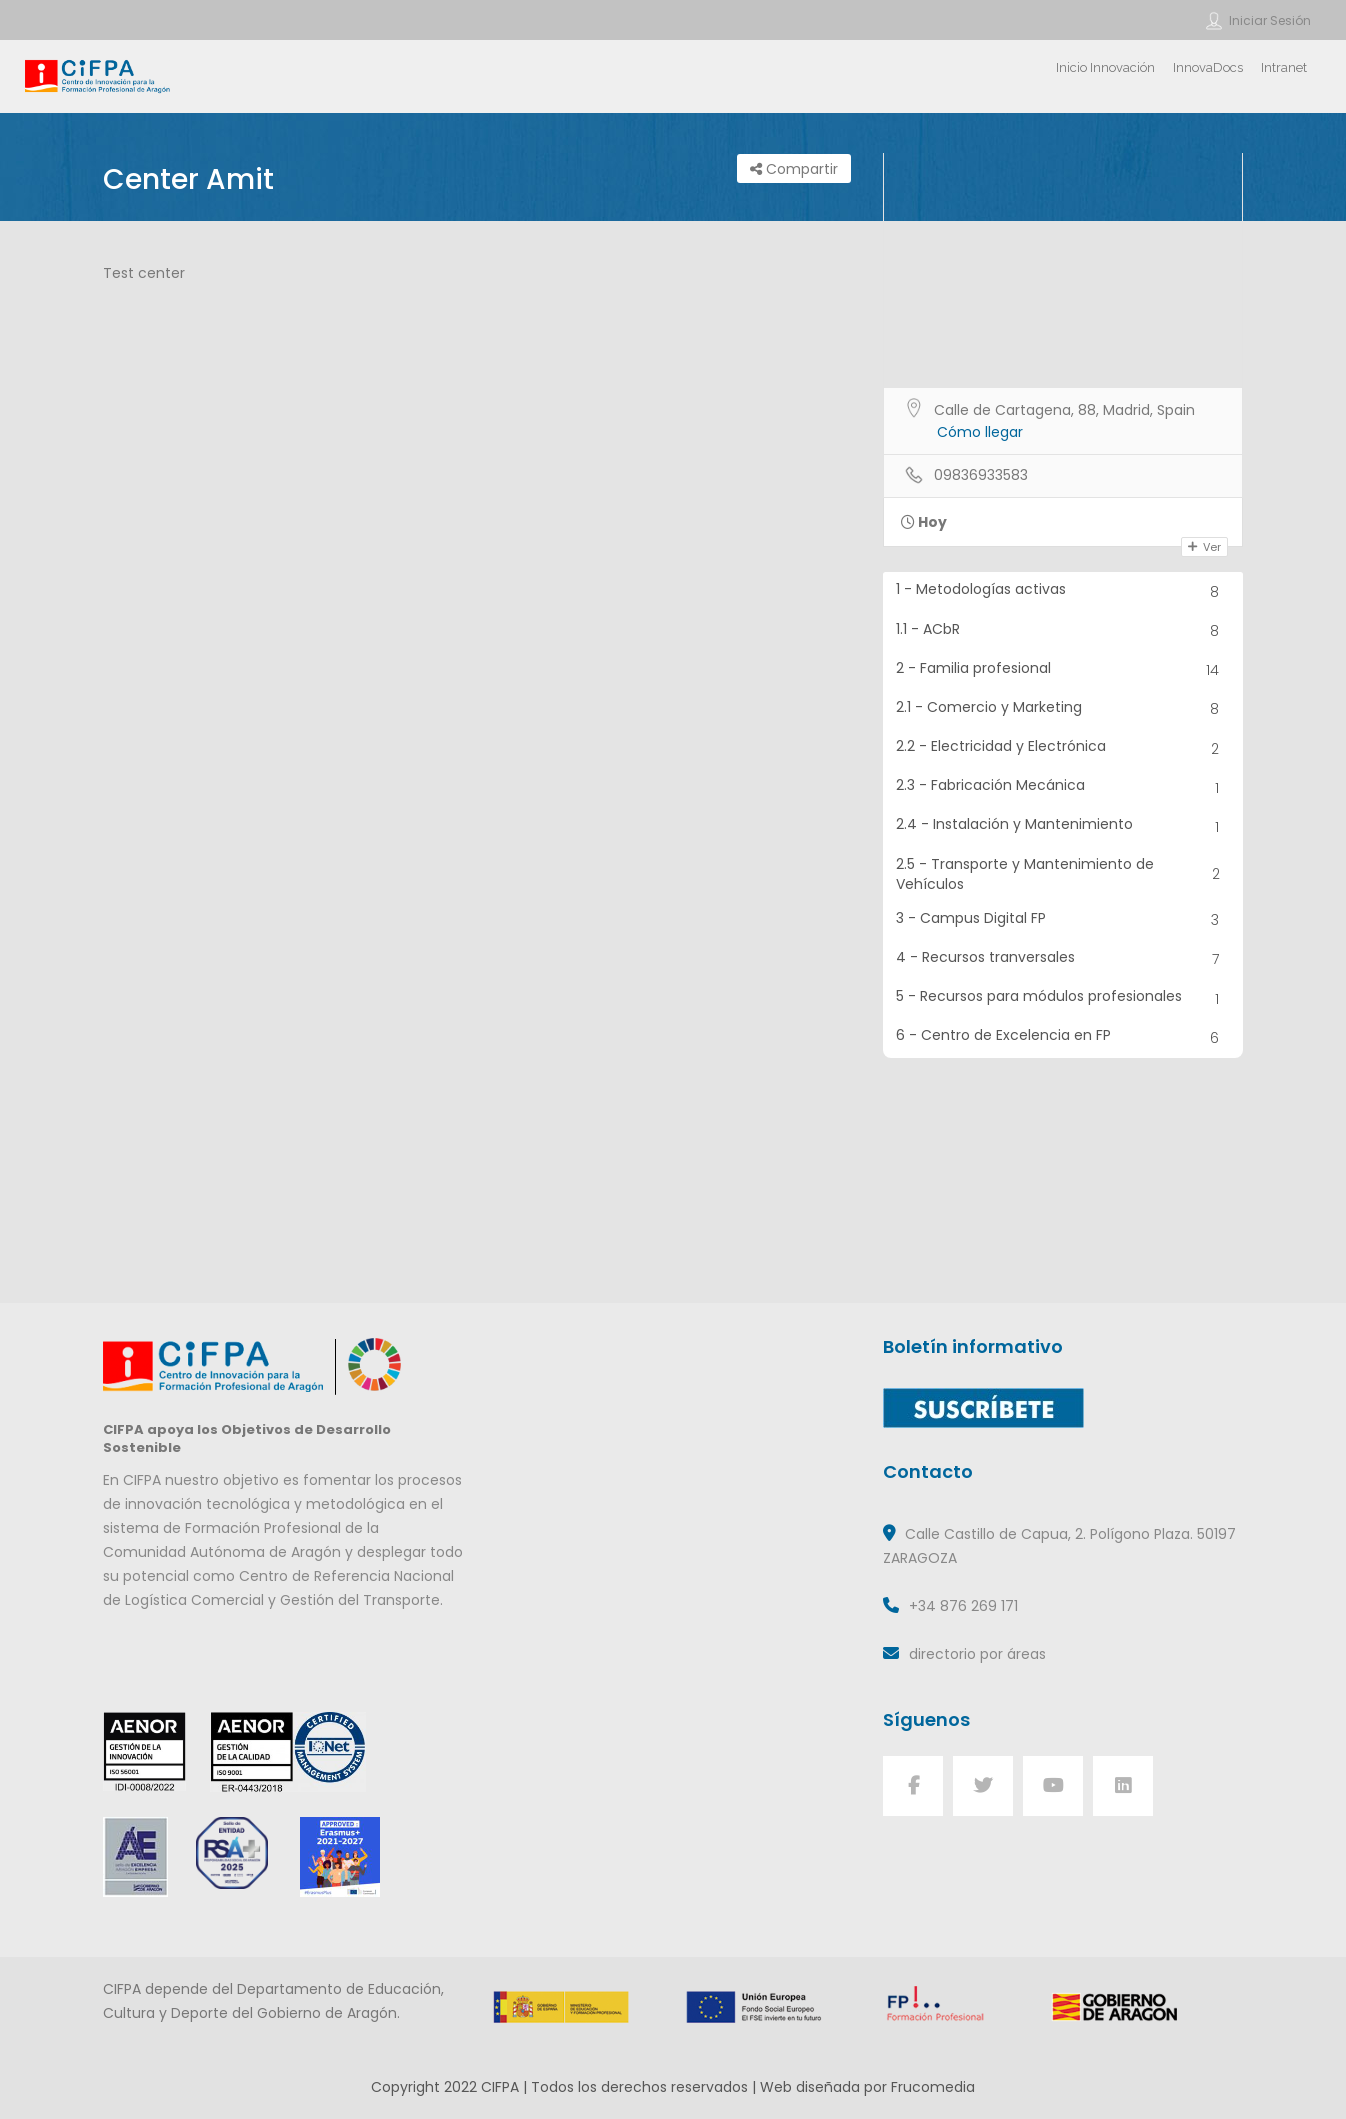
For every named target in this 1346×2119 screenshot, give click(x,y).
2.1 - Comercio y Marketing (1063, 709)
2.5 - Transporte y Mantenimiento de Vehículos (1063, 874)
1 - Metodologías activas (1063, 591)
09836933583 (981, 475)
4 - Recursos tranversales (1063, 959)
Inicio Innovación (1105, 67)
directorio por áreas (977, 1654)
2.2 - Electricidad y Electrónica (1063, 748)
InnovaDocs (1208, 67)
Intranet (1284, 67)
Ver (1204, 547)
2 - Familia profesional (1063, 670)
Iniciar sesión (1270, 20)
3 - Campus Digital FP (1063, 920)
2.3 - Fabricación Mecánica (1063, 787)
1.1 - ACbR (1063, 631)
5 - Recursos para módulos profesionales (1063, 998)
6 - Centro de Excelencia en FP (1063, 1037)
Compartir (794, 169)
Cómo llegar (980, 432)
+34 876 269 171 (963, 1606)
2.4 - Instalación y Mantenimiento (1063, 826)
